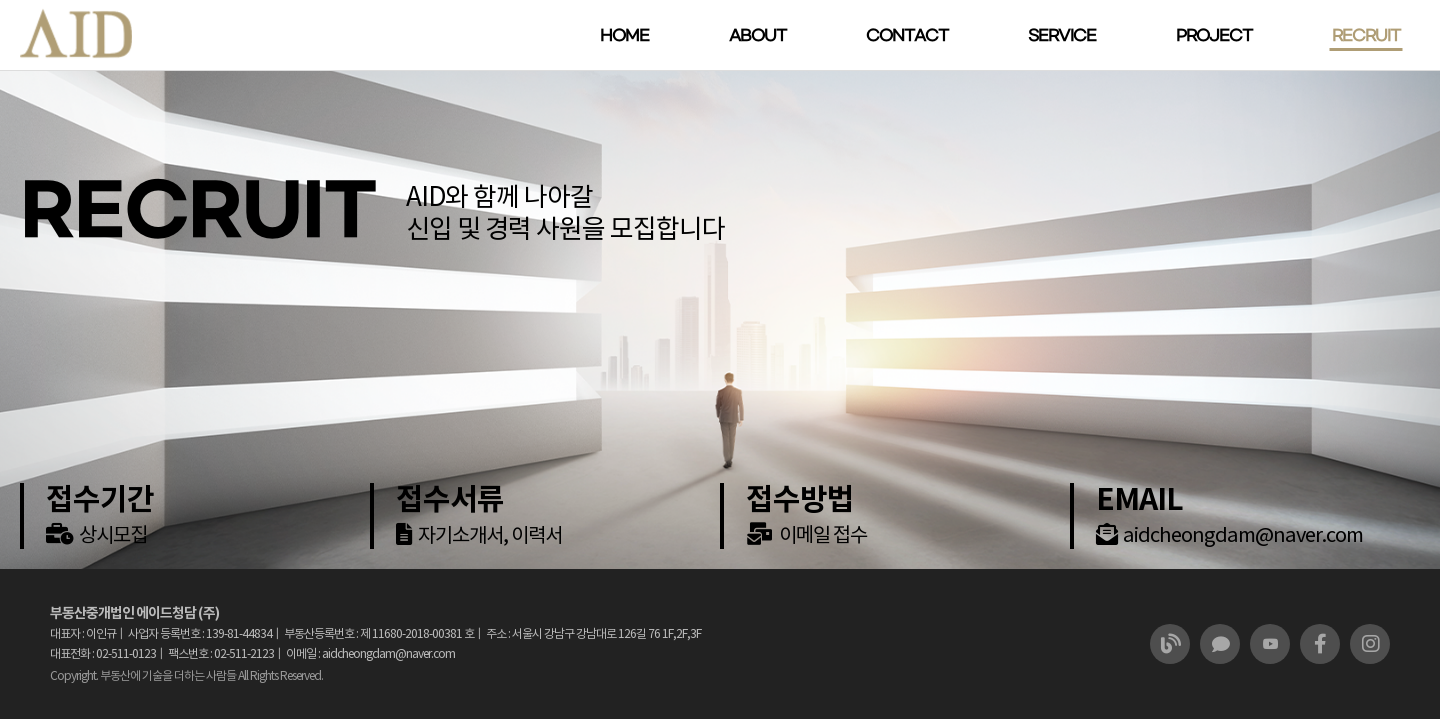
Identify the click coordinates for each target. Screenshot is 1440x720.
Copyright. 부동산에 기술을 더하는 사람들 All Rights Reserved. (186, 675)
